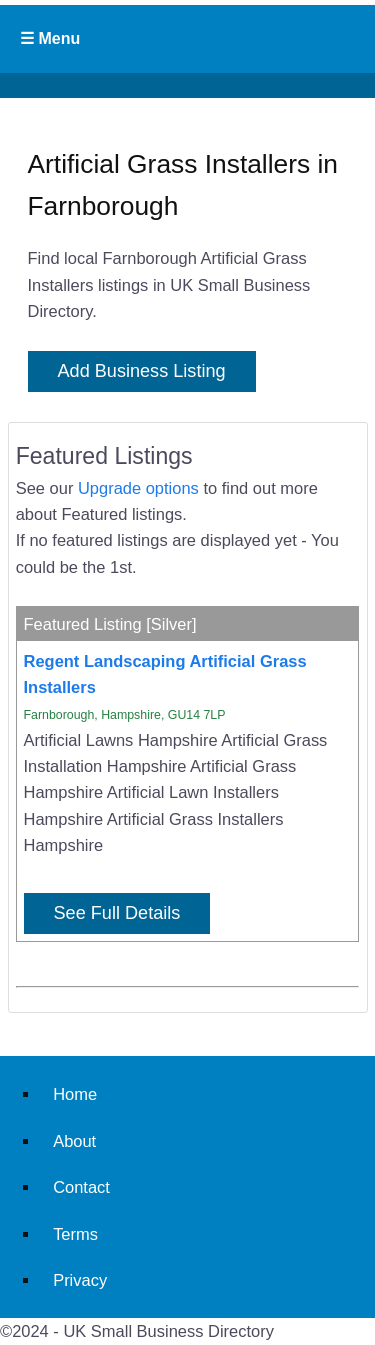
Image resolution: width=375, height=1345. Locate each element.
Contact (81, 1187)
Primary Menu (187, 39)
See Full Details (117, 913)
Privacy (80, 1280)
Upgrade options (138, 488)
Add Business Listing (142, 371)
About (74, 1141)
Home (75, 1094)
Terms (75, 1234)
